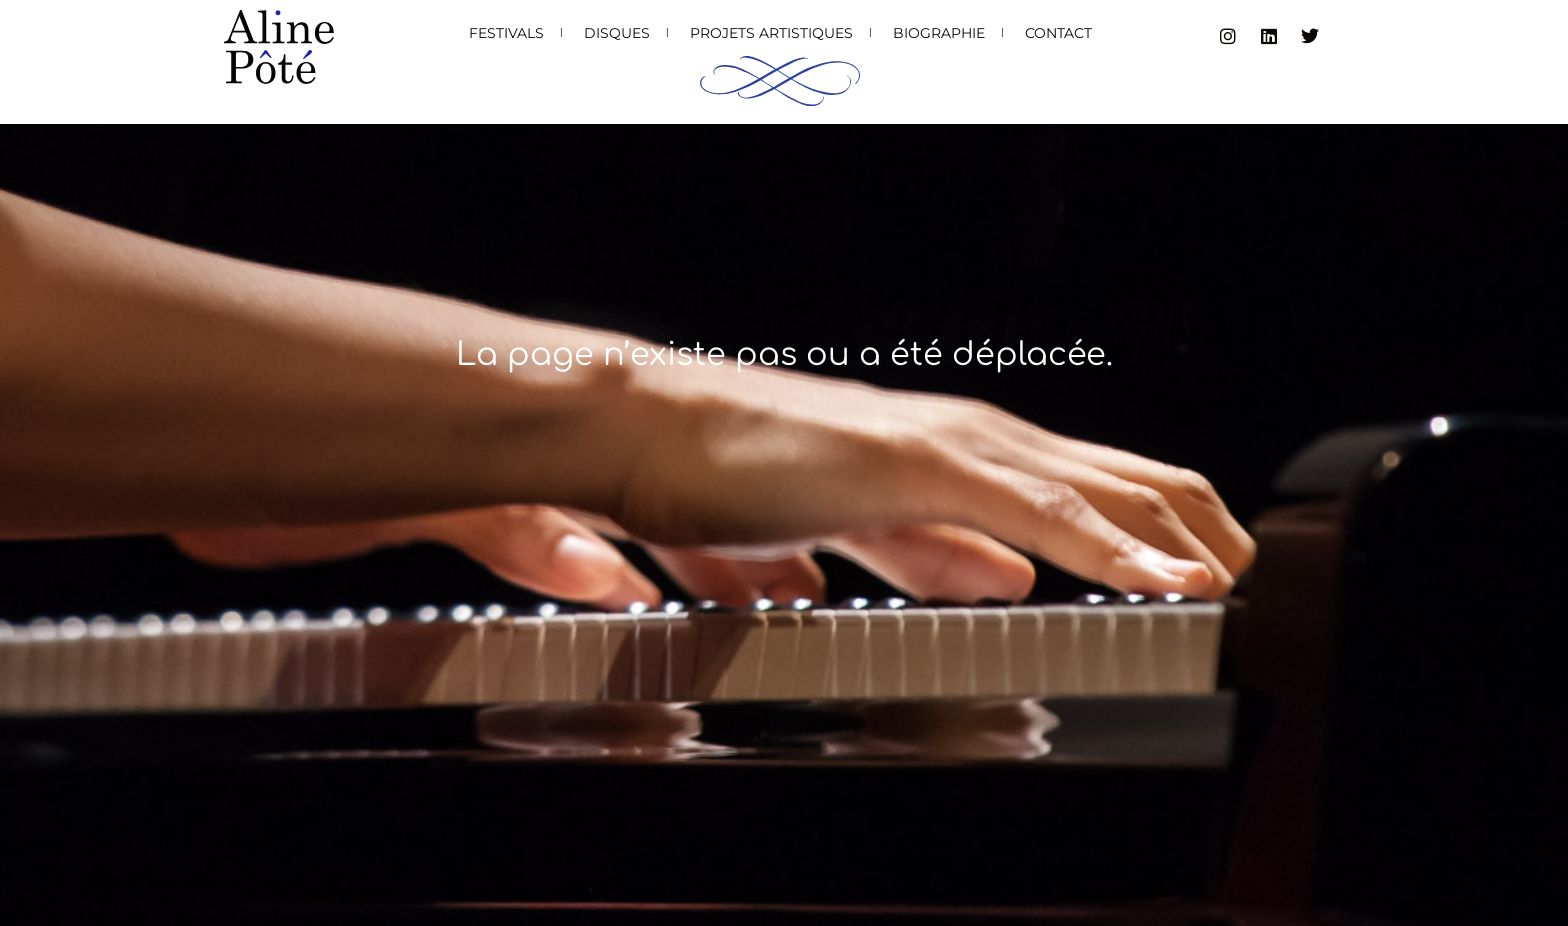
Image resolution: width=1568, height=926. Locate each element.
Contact (1058, 33)
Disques (617, 33)
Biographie (939, 33)
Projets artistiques (771, 33)
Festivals (506, 33)
